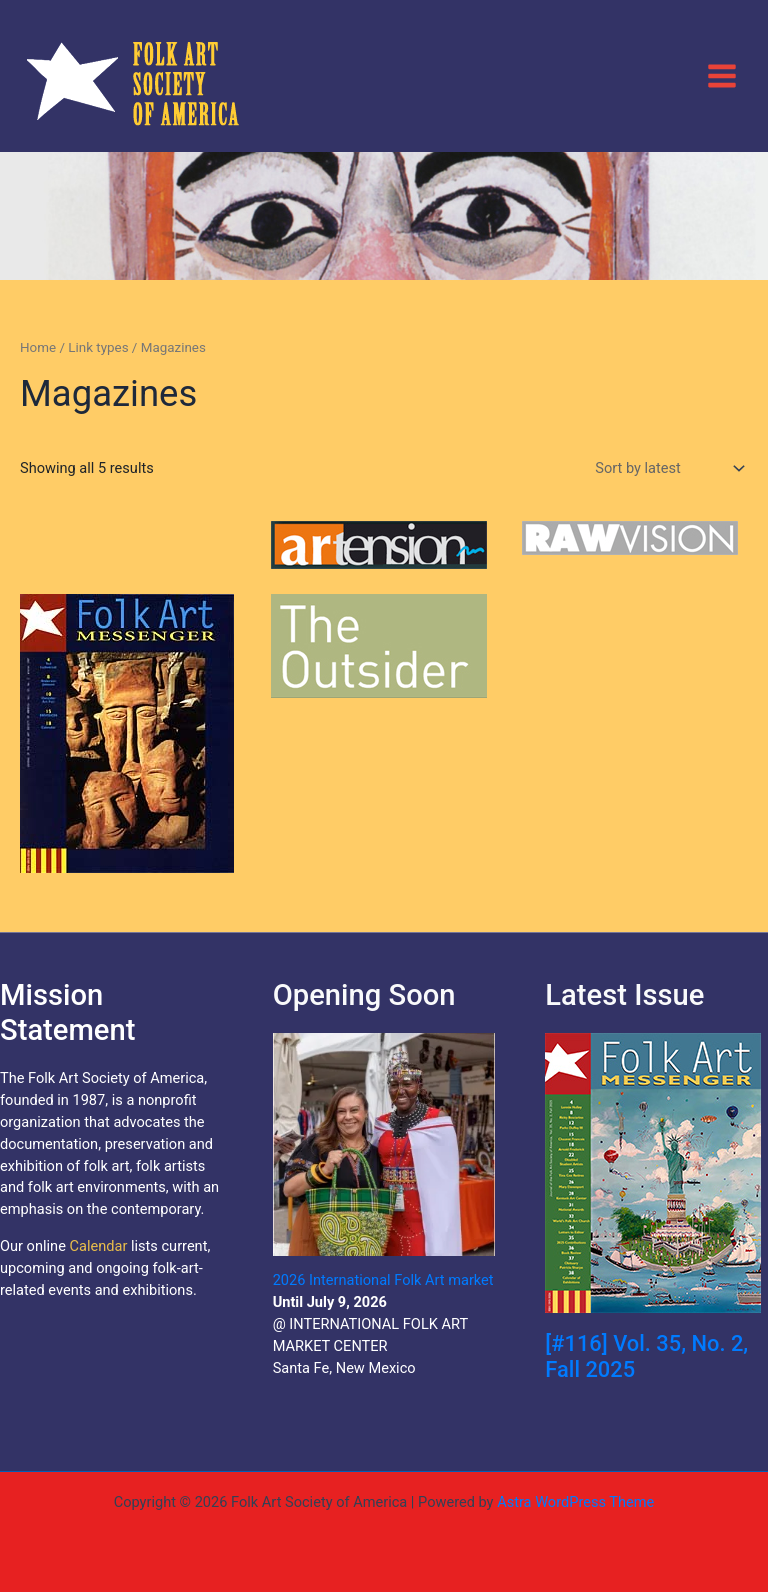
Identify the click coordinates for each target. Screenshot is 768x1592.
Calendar (98, 1246)
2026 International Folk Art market (383, 1280)
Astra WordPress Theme (575, 1502)
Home (38, 347)
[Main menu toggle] (722, 75)
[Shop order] (668, 468)
